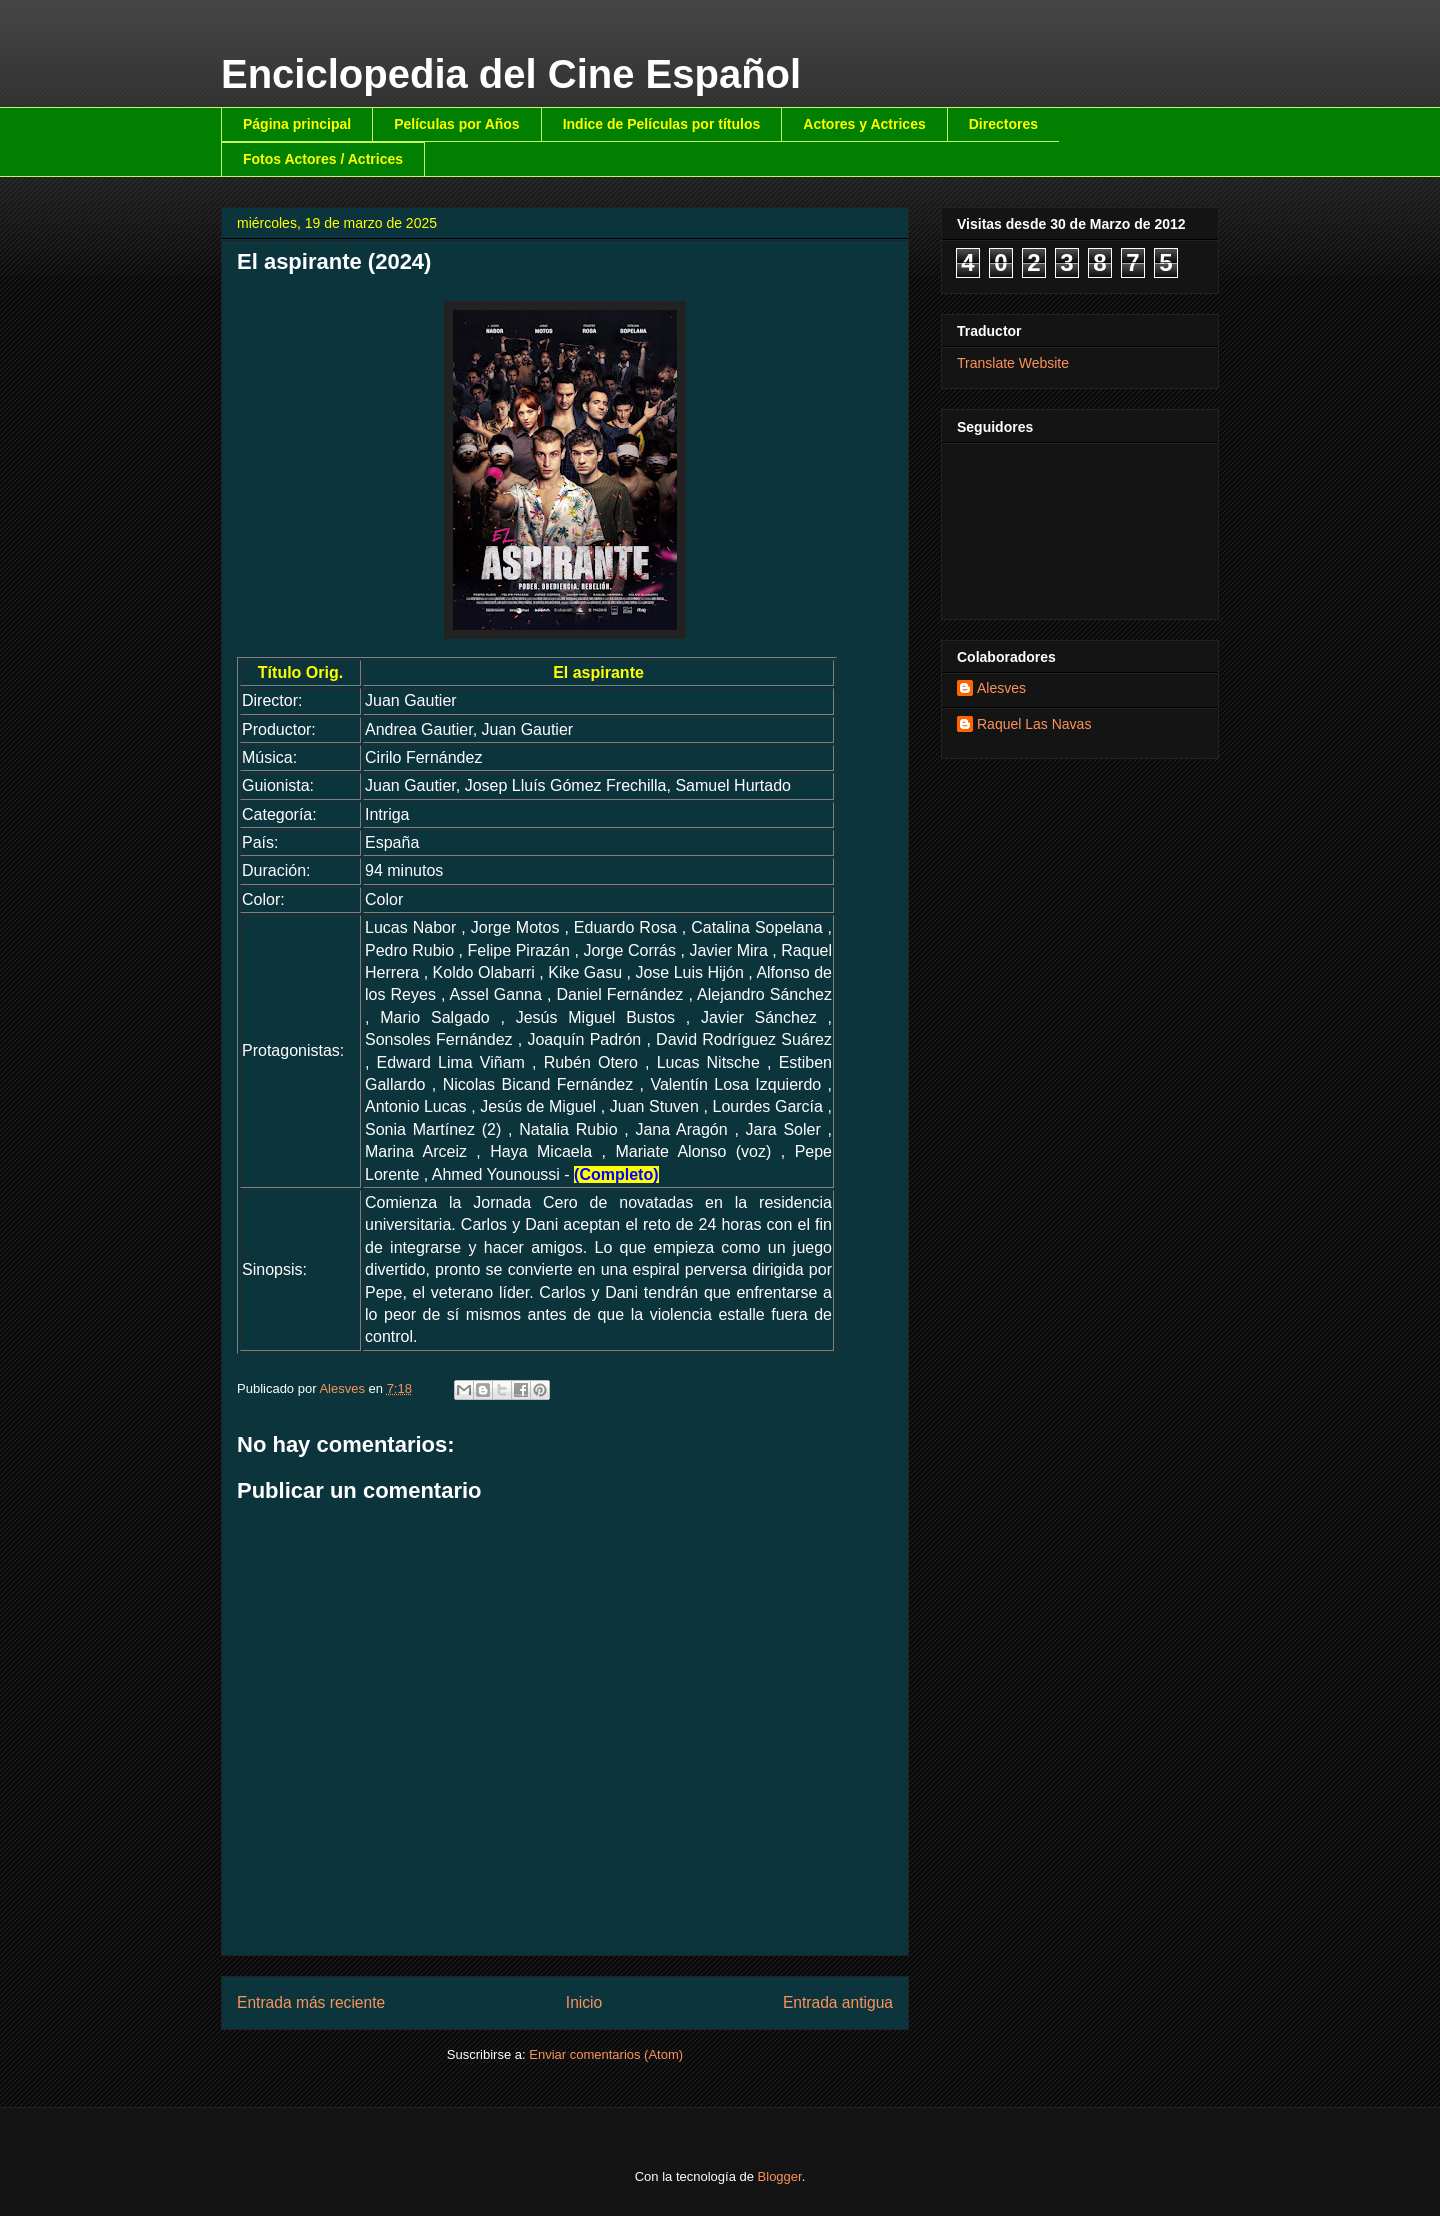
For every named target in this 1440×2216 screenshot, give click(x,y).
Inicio (584, 2002)
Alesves (1001, 688)
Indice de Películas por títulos (662, 124)
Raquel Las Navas (1034, 724)
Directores (1003, 124)
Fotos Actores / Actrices (323, 159)
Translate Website (1013, 363)
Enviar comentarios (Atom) (606, 2054)
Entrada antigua (838, 2002)
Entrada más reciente (311, 2002)
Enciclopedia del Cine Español (511, 74)
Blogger (780, 2176)
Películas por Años (457, 124)
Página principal (297, 124)
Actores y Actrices (864, 124)
